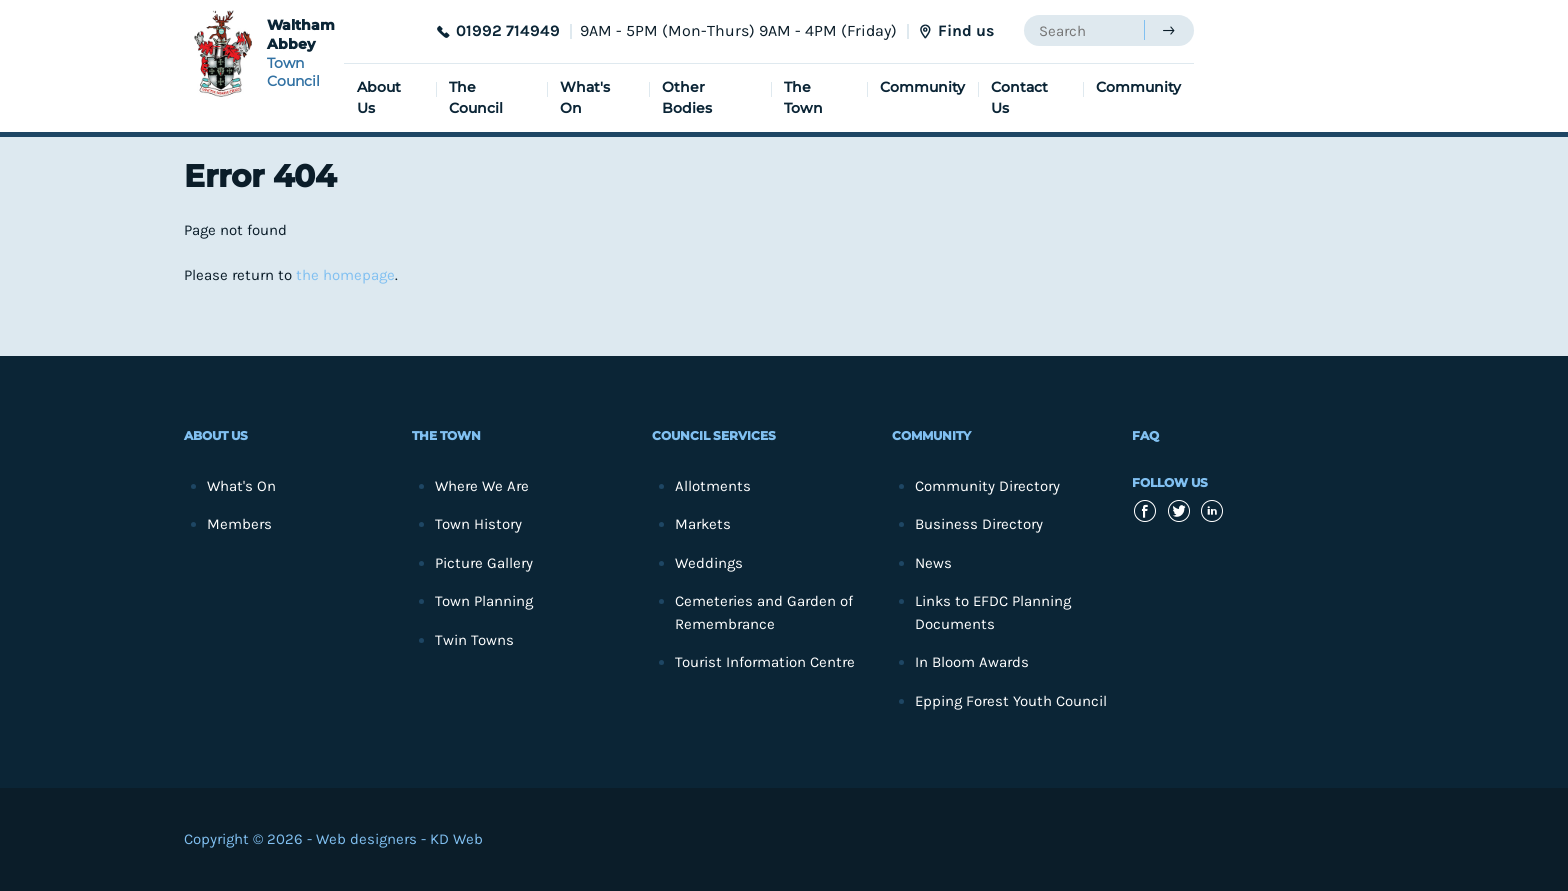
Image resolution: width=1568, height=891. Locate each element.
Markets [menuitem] (703, 524)
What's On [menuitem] (585, 97)
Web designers (366, 839)
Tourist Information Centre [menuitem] (765, 662)
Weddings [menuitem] (709, 563)
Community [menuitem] (922, 87)
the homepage (345, 275)
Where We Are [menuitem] (482, 486)
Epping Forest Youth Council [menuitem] (1011, 701)
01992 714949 (508, 30)
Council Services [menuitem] (714, 435)
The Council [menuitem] (476, 97)
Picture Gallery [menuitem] (484, 563)
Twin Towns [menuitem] (474, 640)
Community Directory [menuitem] (987, 486)
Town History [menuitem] (478, 524)
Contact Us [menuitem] (1019, 97)
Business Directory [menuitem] (979, 524)
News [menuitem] (933, 563)
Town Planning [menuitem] (484, 601)
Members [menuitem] (239, 524)
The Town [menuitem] (803, 97)
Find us (966, 30)
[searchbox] (1084, 30)
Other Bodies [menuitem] (687, 97)
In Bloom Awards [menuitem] (972, 662)
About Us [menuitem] (379, 97)
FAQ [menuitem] (1145, 435)
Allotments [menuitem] (713, 486)
